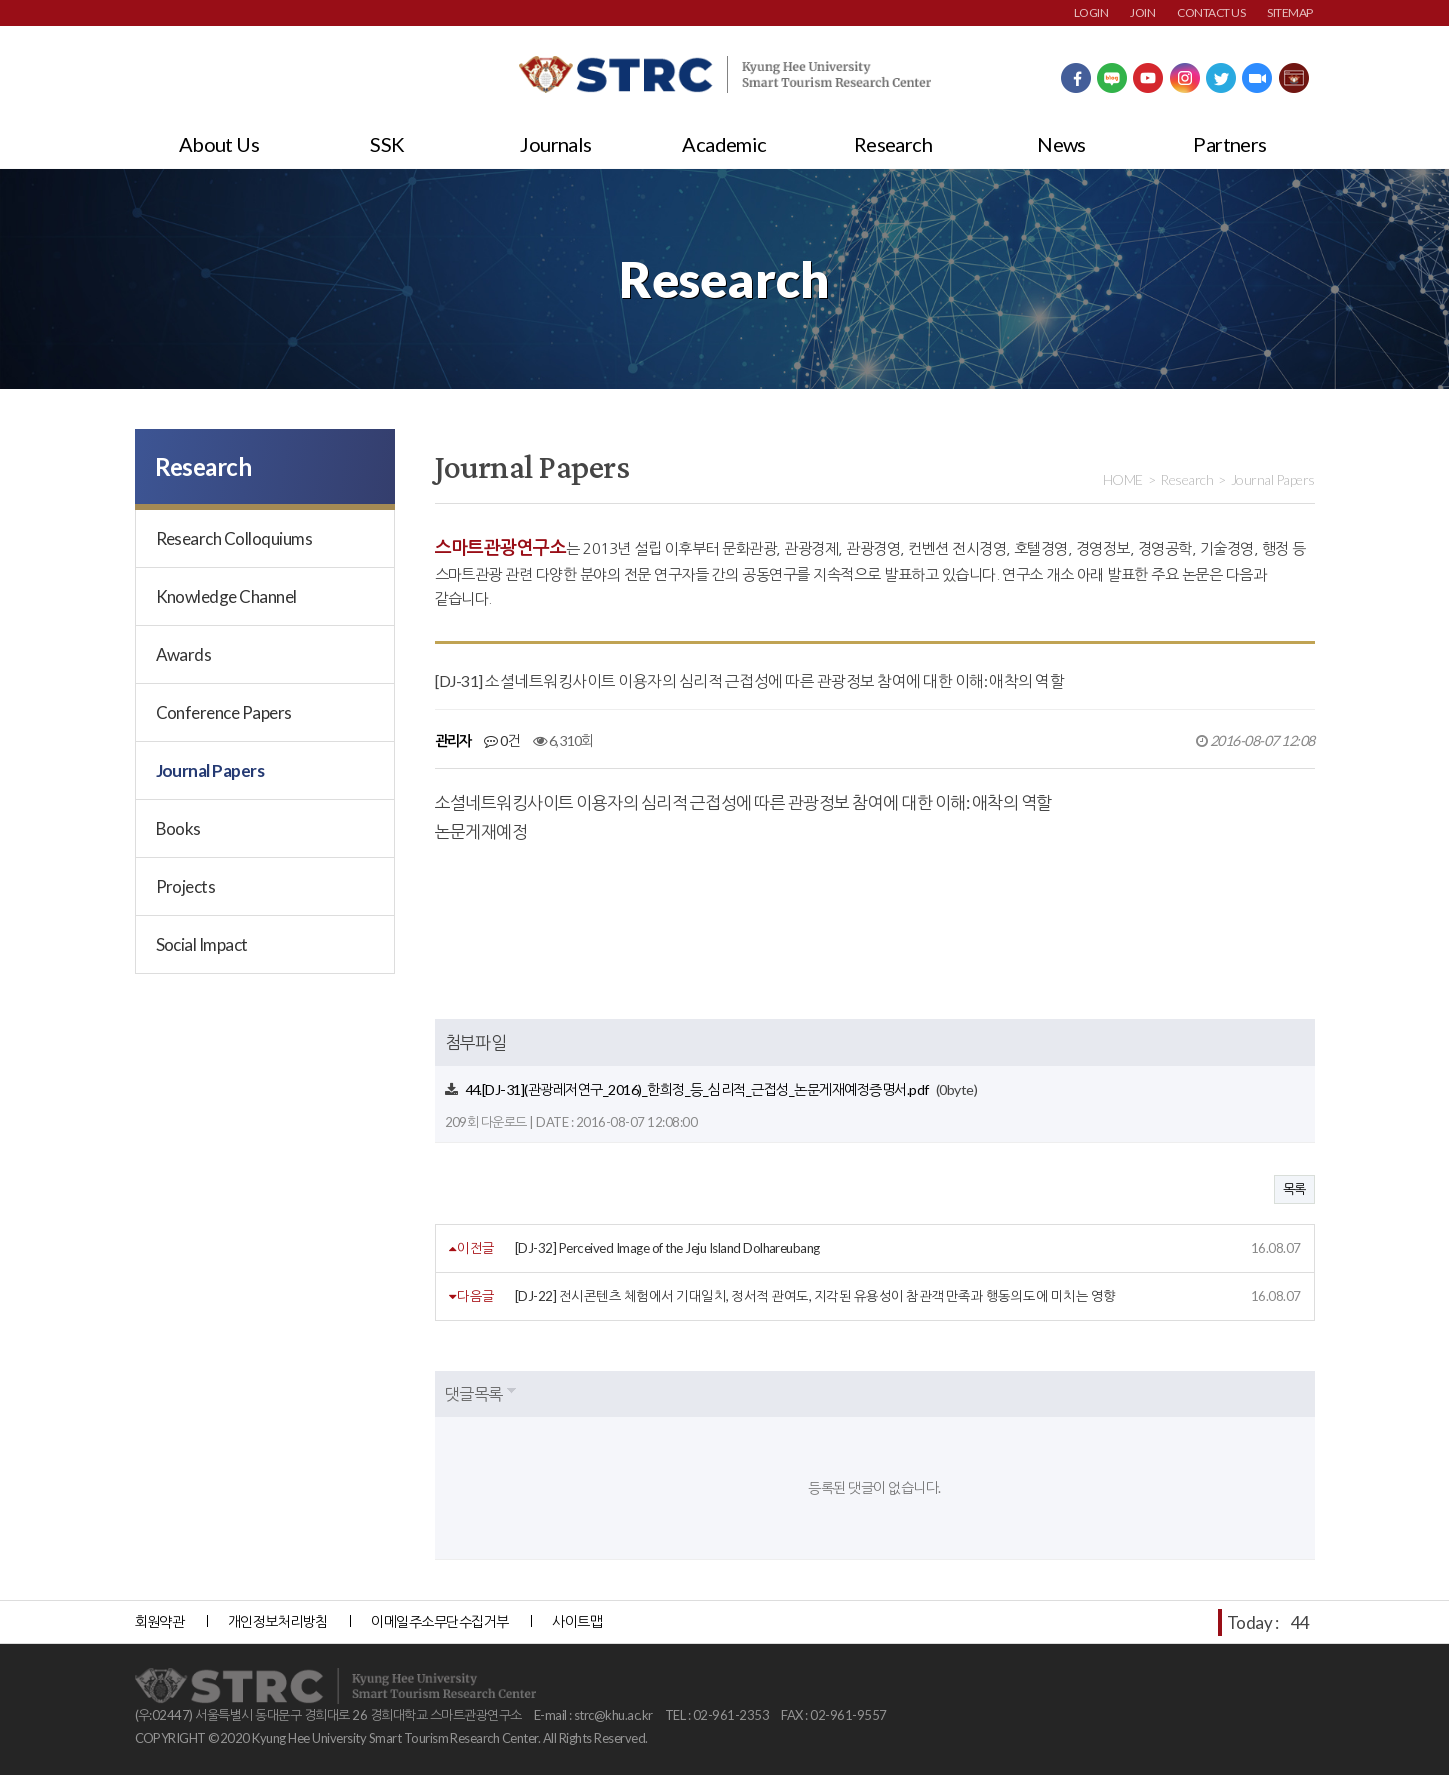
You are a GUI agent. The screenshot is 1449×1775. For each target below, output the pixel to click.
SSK (387, 144)
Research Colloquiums (234, 538)
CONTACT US (1211, 12)
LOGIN (1091, 12)
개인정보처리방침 (278, 1621)
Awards (184, 654)
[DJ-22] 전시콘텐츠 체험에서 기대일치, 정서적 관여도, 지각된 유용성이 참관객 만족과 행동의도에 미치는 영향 (815, 1296)
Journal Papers (210, 770)
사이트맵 (577, 1621)
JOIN (1142, 12)
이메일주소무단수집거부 (439, 1621)
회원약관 (160, 1621)
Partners (1230, 144)
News (1061, 144)
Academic (724, 144)
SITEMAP (1289, 12)
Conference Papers (224, 712)
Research (893, 144)
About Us (219, 144)
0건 (502, 740)
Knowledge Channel (226, 596)
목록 (1294, 1189)
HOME (1123, 479)
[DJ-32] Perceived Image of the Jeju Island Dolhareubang (667, 1248)
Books (178, 828)
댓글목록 (474, 1393)
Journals (556, 144)
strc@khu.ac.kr (613, 1715)
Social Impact (202, 944)
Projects (186, 886)
